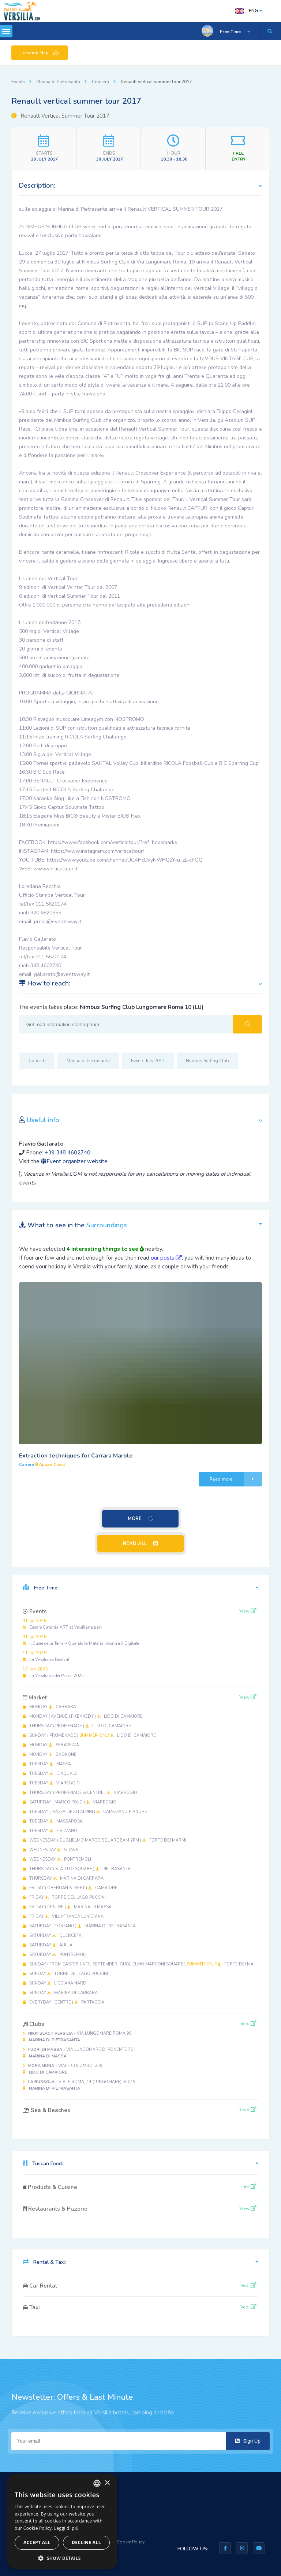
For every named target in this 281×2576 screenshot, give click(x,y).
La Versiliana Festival (46, 1656)
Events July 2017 (148, 1061)
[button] (62, 2557)
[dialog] (62, 2521)
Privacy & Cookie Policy (121, 2542)
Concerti (100, 82)
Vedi (248, 2024)
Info (248, 2187)
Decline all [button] (86, 2542)
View (247, 1611)
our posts (166, 1257)
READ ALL (140, 1543)
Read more (236, 1479)
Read (247, 2110)
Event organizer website (74, 1161)
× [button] (107, 2483)
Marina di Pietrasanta (58, 82)
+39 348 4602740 (67, 1152)
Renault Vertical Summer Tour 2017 (60, 115)
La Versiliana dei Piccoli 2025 (53, 1672)
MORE (140, 1518)
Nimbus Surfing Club (207, 1061)
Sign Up (248, 2441)
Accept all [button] (36, 2542)
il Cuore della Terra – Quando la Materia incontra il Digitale (81, 1640)
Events (18, 82)
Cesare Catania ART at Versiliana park (62, 1624)
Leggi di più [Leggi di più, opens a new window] (66, 2528)
